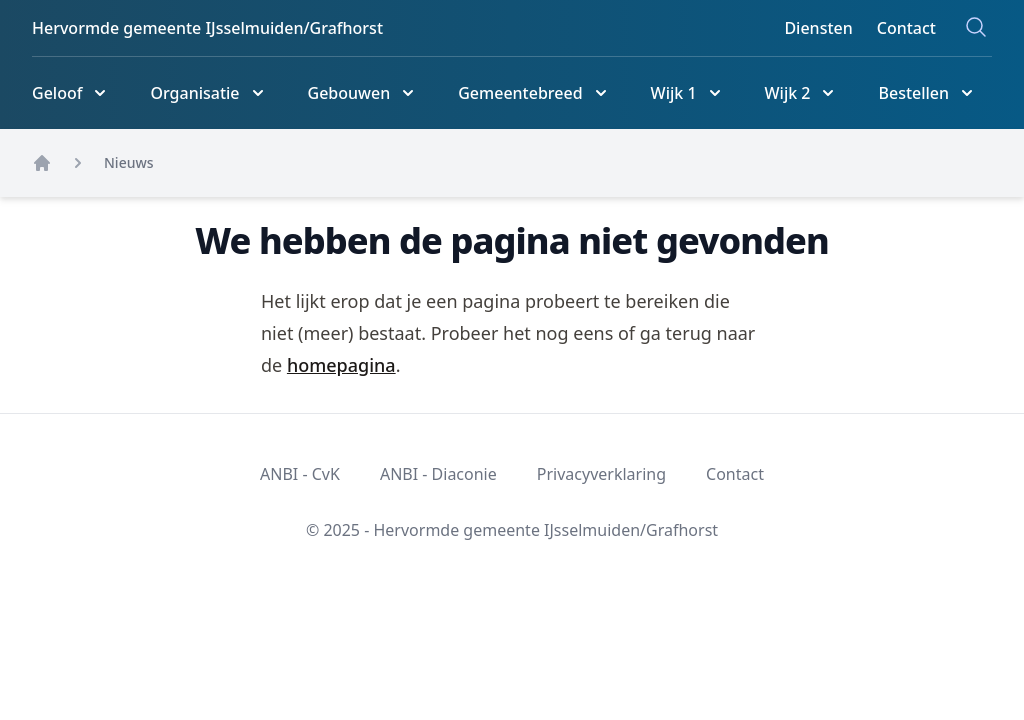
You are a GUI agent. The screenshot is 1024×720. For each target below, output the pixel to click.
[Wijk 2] (802, 93)
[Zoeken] (976, 27)
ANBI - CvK (300, 474)
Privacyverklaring (601, 474)
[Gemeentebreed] (534, 93)
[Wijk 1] (688, 93)
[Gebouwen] (363, 93)
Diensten (818, 28)
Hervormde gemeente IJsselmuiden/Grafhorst (207, 28)
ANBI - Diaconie (438, 474)
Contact (906, 28)
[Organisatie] (208, 93)
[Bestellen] (927, 93)
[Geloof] (71, 93)
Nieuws (129, 162)
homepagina (341, 365)
